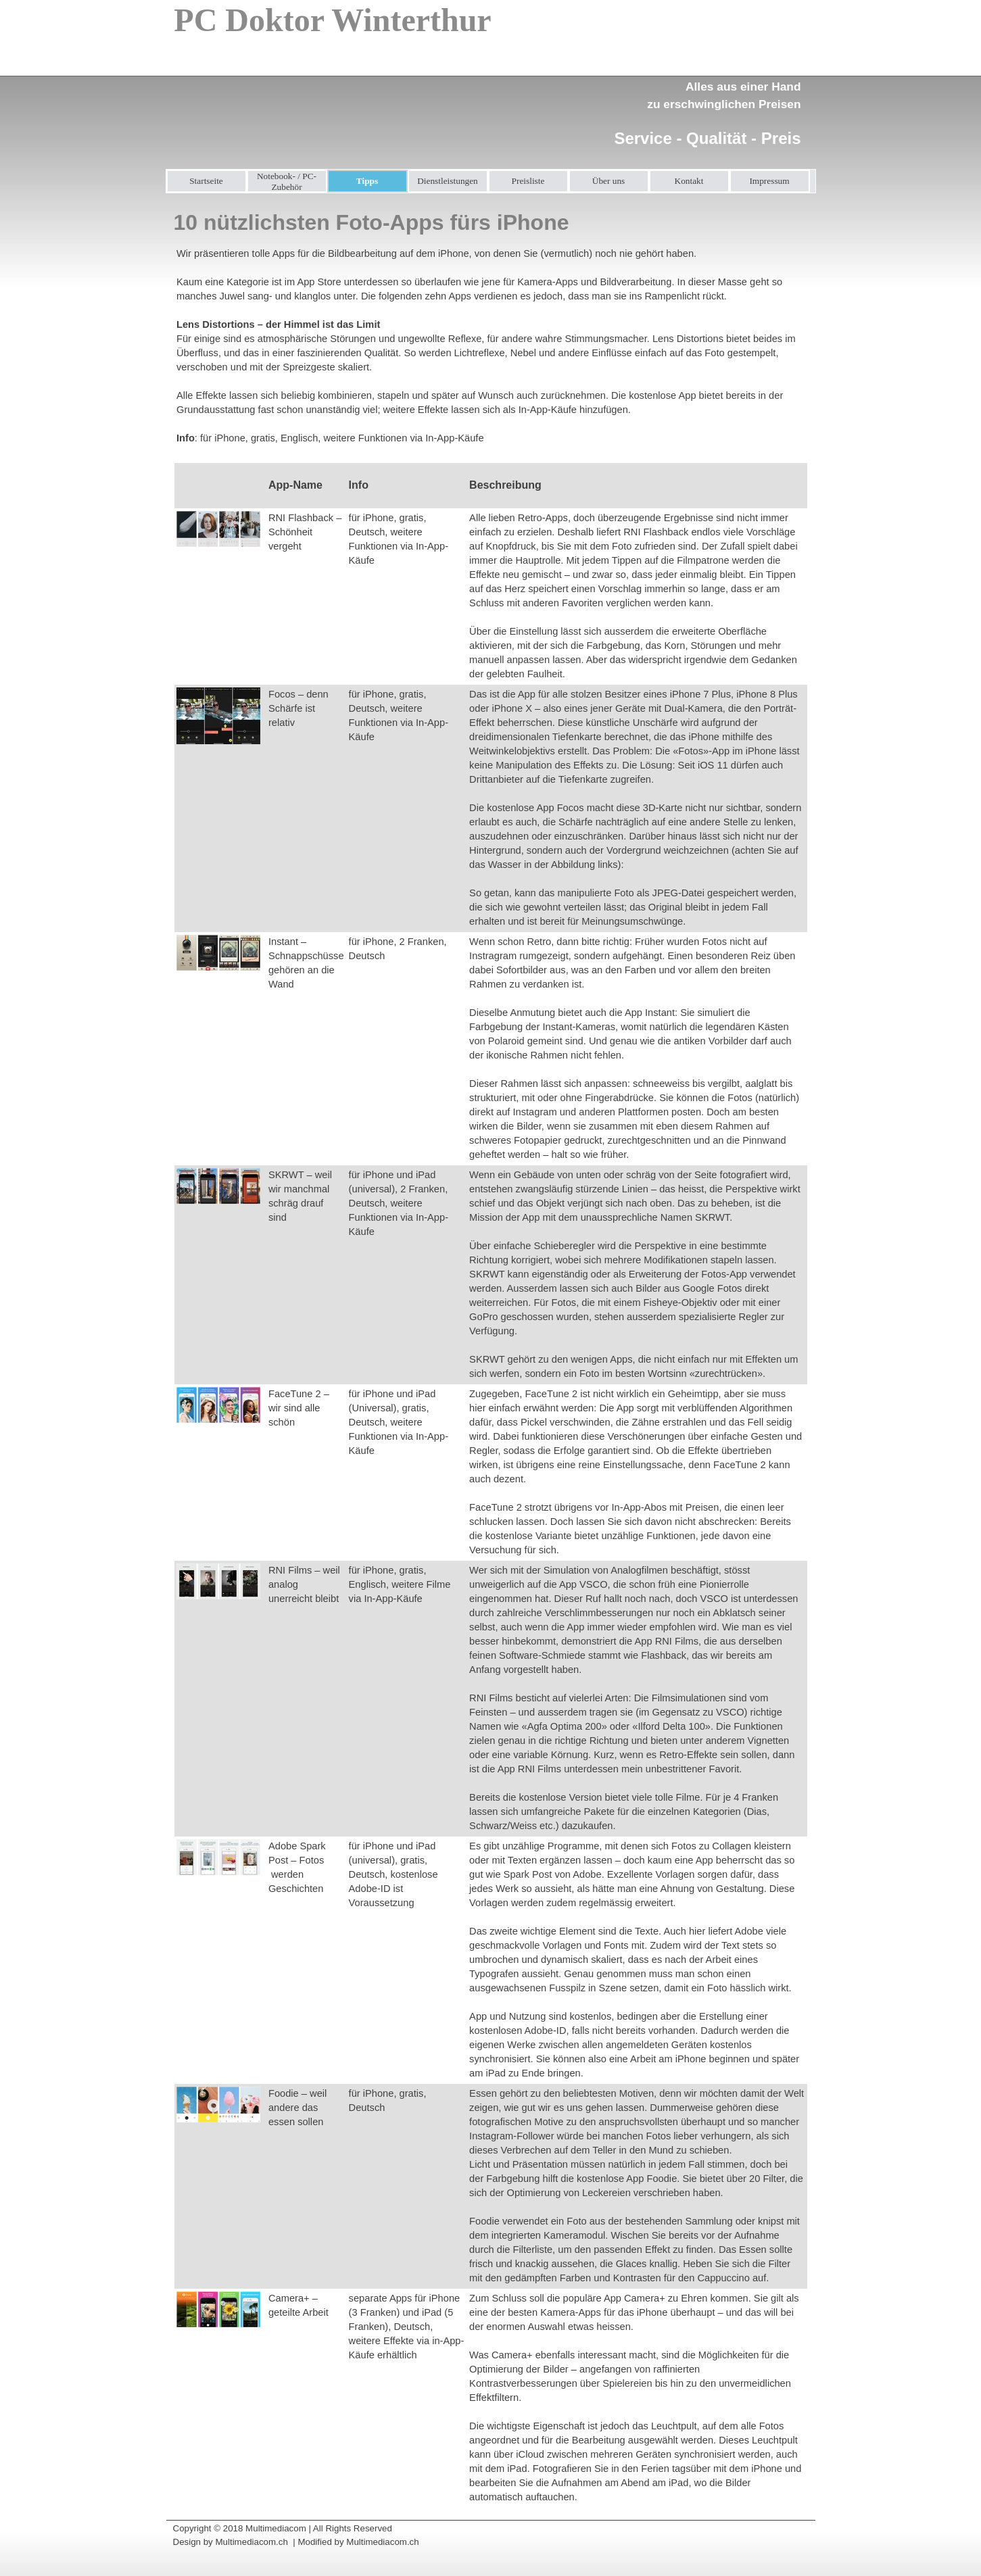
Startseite (206, 181)
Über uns (608, 181)
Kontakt (689, 181)
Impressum (769, 181)
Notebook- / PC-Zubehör (286, 181)
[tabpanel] (703, 105)
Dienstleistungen (447, 181)
